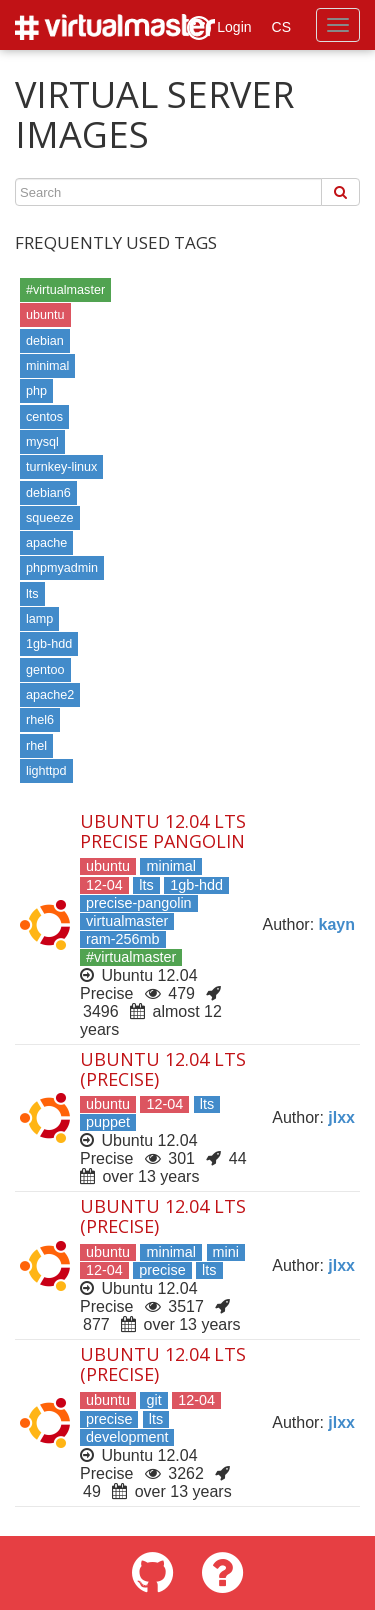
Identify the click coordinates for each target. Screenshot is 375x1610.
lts (32, 594)
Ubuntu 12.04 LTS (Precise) (163, 1069)
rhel (36, 746)
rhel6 (40, 720)
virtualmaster (127, 921)
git (153, 1400)
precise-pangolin (139, 903)
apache (46, 543)
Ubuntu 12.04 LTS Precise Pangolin (163, 831)
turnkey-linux (61, 467)
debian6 (48, 493)
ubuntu (45, 315)
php (36, 391)
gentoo (45, 670)
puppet (108, 1122)
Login (219, 28)
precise (162, 1270)
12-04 (104, 885)
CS (281, 27)
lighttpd (46, 771)
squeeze (50, 518)
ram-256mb (123, 939)
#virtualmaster (65, 290)
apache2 (50, 695)
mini (226, 1252)
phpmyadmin (62, 568)
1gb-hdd (49, 644)
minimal (47, 366)
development (127, 1437)
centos (44, 417)
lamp (39, 619)
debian (45, 341)
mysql (42, 442)
